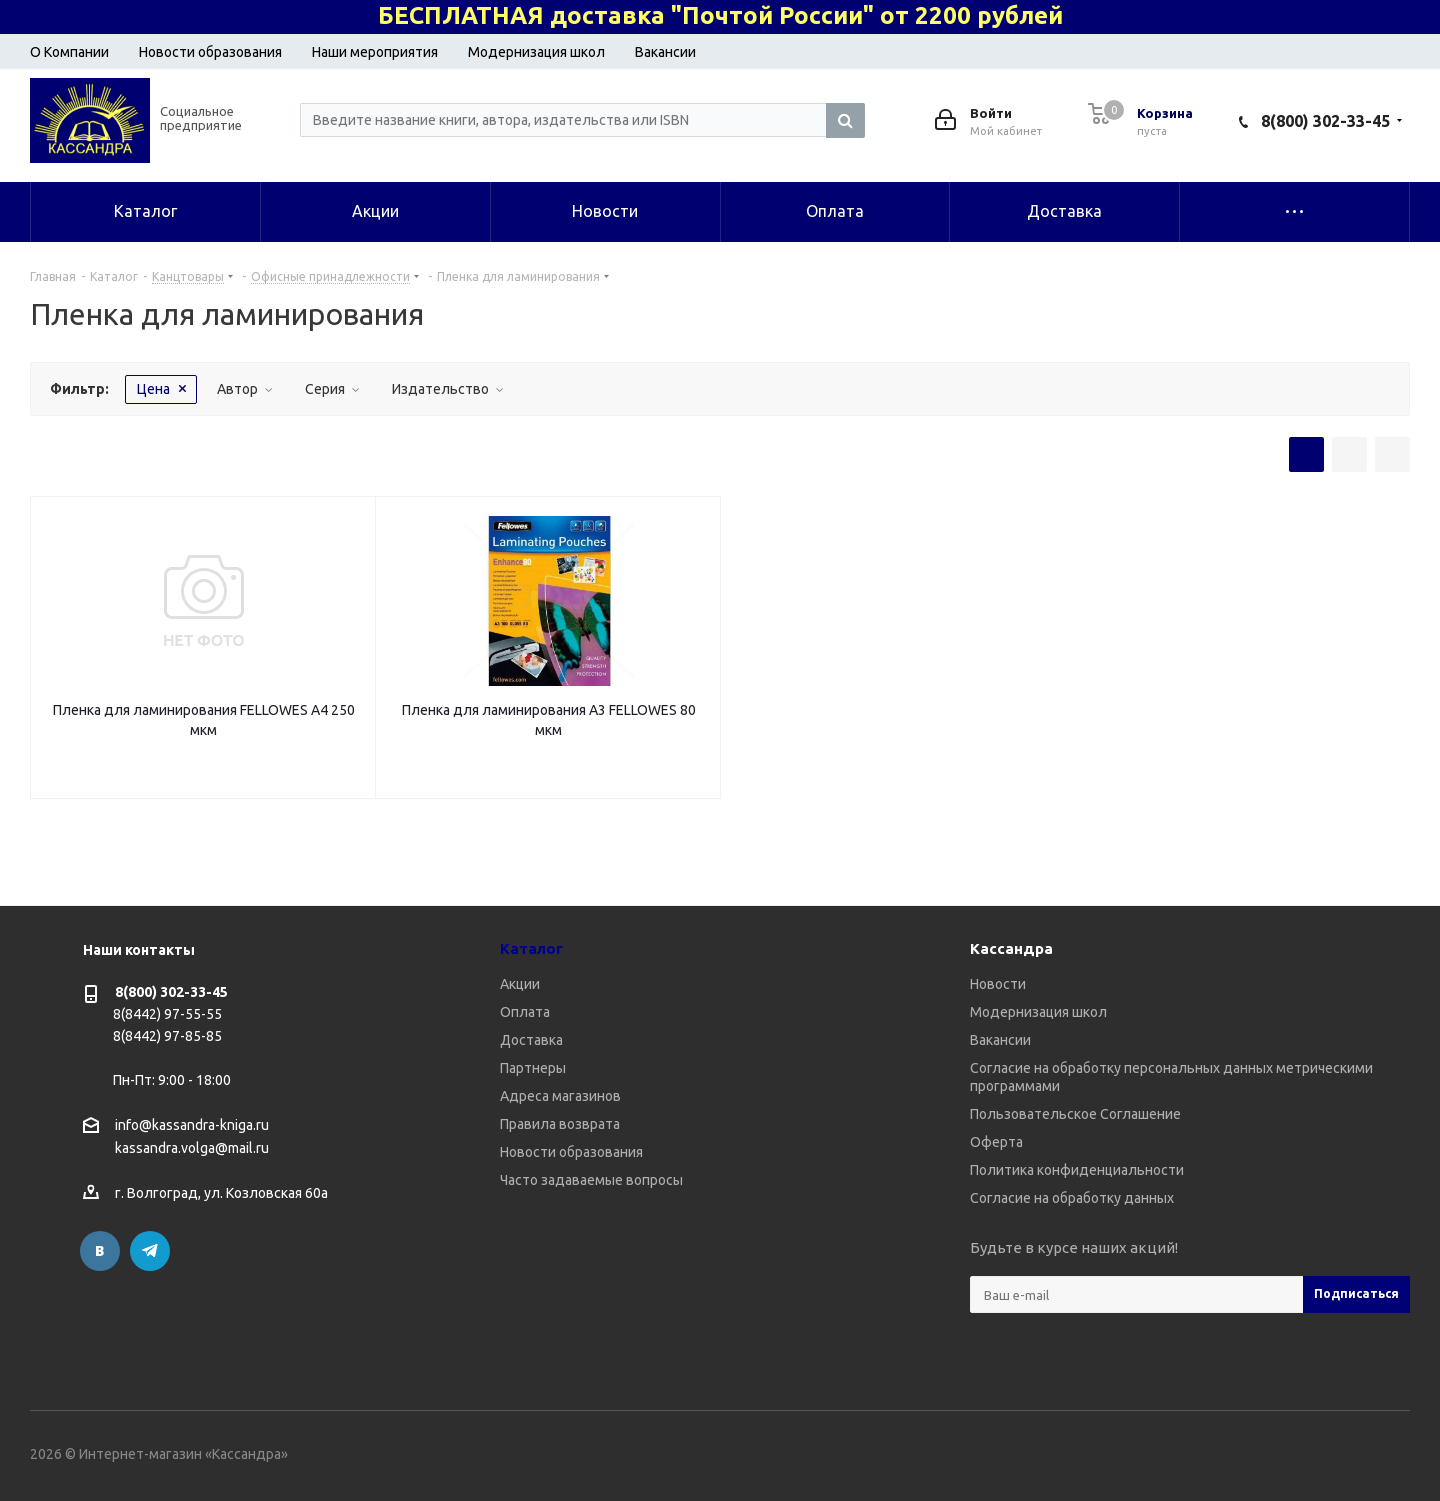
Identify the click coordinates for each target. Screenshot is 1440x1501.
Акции (520, 984)
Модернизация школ (536, 52)
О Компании (69, 52)
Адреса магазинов (560, 1096)
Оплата (525, 1012)
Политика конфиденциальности (1077, 1170)
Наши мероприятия (375, 52)
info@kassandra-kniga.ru (192, 1125)
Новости (998, 984)
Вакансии (665, 52)
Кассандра (1011, 948)
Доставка (531, 1040)
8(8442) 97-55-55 (167, 1014)
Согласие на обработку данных (1072, 1198)
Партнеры (533, 1068)
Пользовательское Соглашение (1075, 1114)
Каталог (531, 948)
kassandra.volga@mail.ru (192, 1149)
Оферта (996, 1142)
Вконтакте (100, 1251)
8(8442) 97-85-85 (167, 1036)
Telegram (150, 1251)
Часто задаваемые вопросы (591, 1180)
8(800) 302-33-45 (1325, 121)
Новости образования (210, 52)
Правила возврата (560, 1124)
